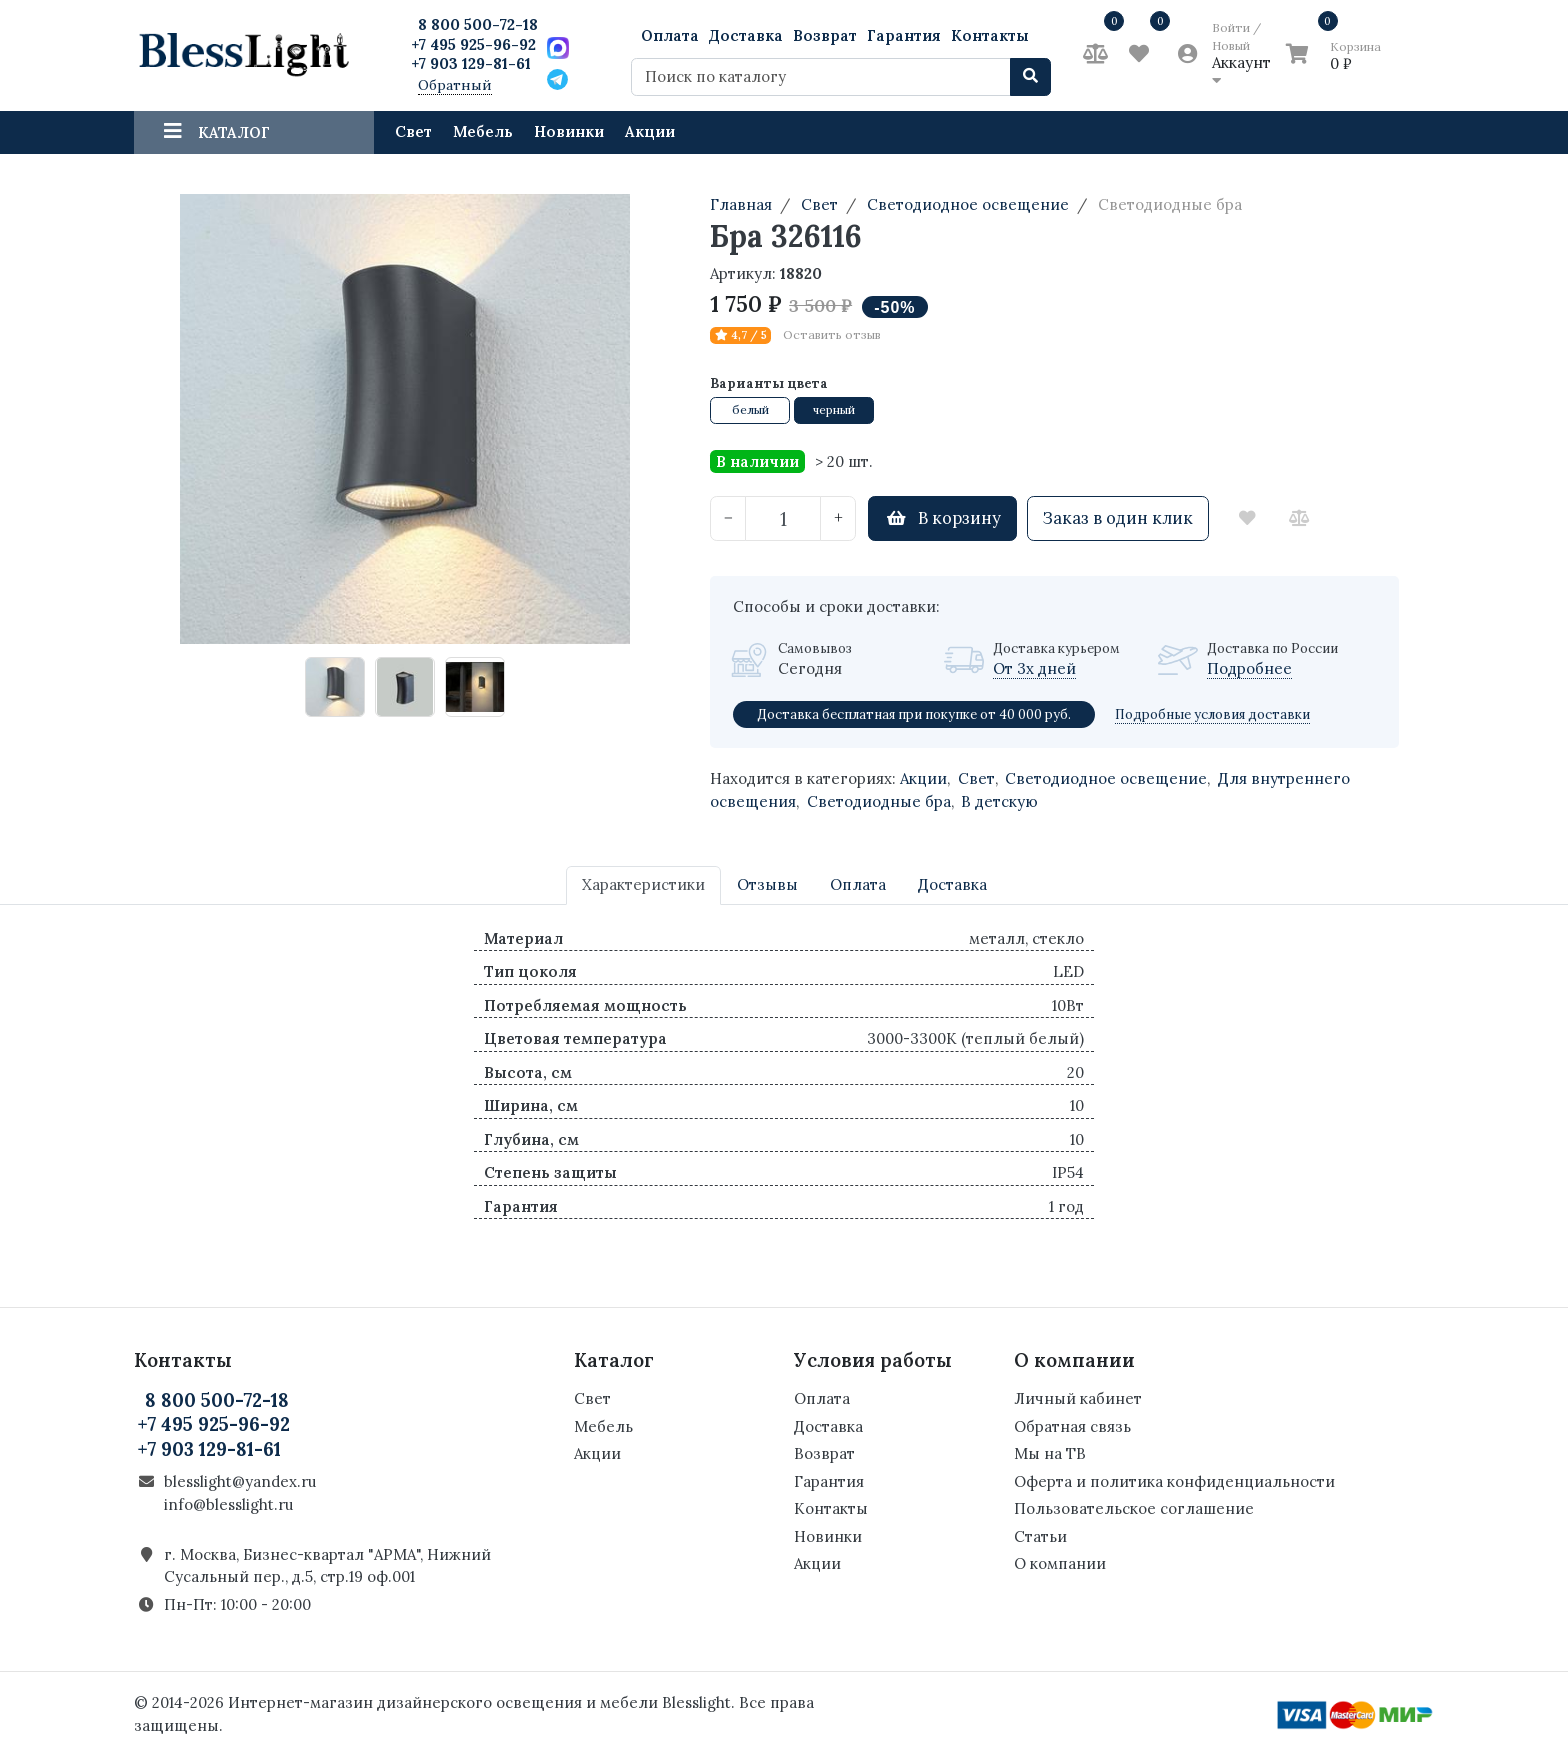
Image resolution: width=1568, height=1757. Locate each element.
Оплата (670, 35)
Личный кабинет (1078, 1398)
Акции (650, 131)
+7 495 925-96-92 (473, 44)
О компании (1060, 1563)
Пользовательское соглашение (1134, 1508)
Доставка (746, 35)
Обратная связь (1072, 1426)
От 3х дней (1034, 668)
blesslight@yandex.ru (240, 1481)
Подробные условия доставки (1212, 714)
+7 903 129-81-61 (471, 63)
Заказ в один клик (1118, 518)
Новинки (569, 131)
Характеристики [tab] (643, 884)
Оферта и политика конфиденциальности (1174, 1481)
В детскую (999, 801)
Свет (413, 131)
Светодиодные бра (879, 801)
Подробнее (1249, 668)
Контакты (990, 35)
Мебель (483, 131)
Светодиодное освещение (1106, 778)
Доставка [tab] (952, 884)
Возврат (825, 35)
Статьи (1040, 1536)
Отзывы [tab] (767, 884)
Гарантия (904, 35)
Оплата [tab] (858, 884)
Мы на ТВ (1050, 1453)
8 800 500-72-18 (478, 24)
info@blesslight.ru (228, 1504)
